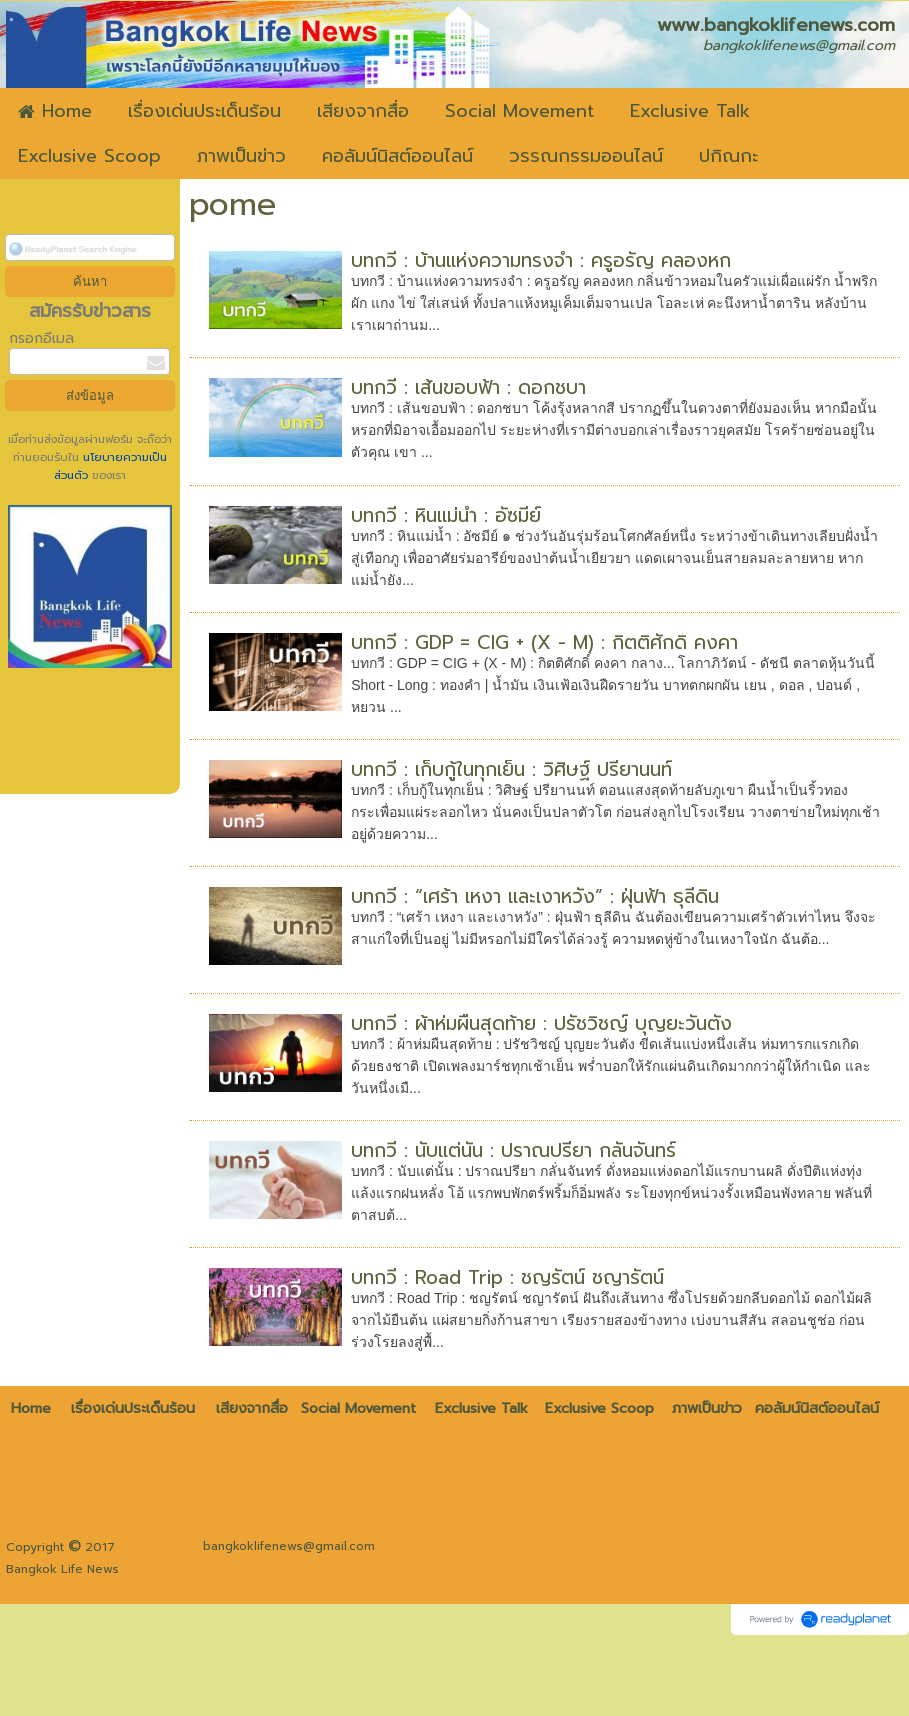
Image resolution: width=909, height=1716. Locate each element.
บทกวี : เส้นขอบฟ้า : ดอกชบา (468, 387)
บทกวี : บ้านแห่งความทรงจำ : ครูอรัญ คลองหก (541, 260)
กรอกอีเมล (41, 338)
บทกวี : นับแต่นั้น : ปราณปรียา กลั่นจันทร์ (513, 1150)
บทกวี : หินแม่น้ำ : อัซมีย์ (446, 515)
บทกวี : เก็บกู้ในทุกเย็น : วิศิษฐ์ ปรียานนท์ (511, 769)
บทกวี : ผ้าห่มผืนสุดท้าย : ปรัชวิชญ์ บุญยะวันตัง (541, 1023)
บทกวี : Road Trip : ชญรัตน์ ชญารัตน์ (507, 1277)
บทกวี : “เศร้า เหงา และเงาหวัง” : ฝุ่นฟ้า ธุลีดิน (535, 896)
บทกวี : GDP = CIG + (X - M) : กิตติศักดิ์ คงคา (544, 642)
